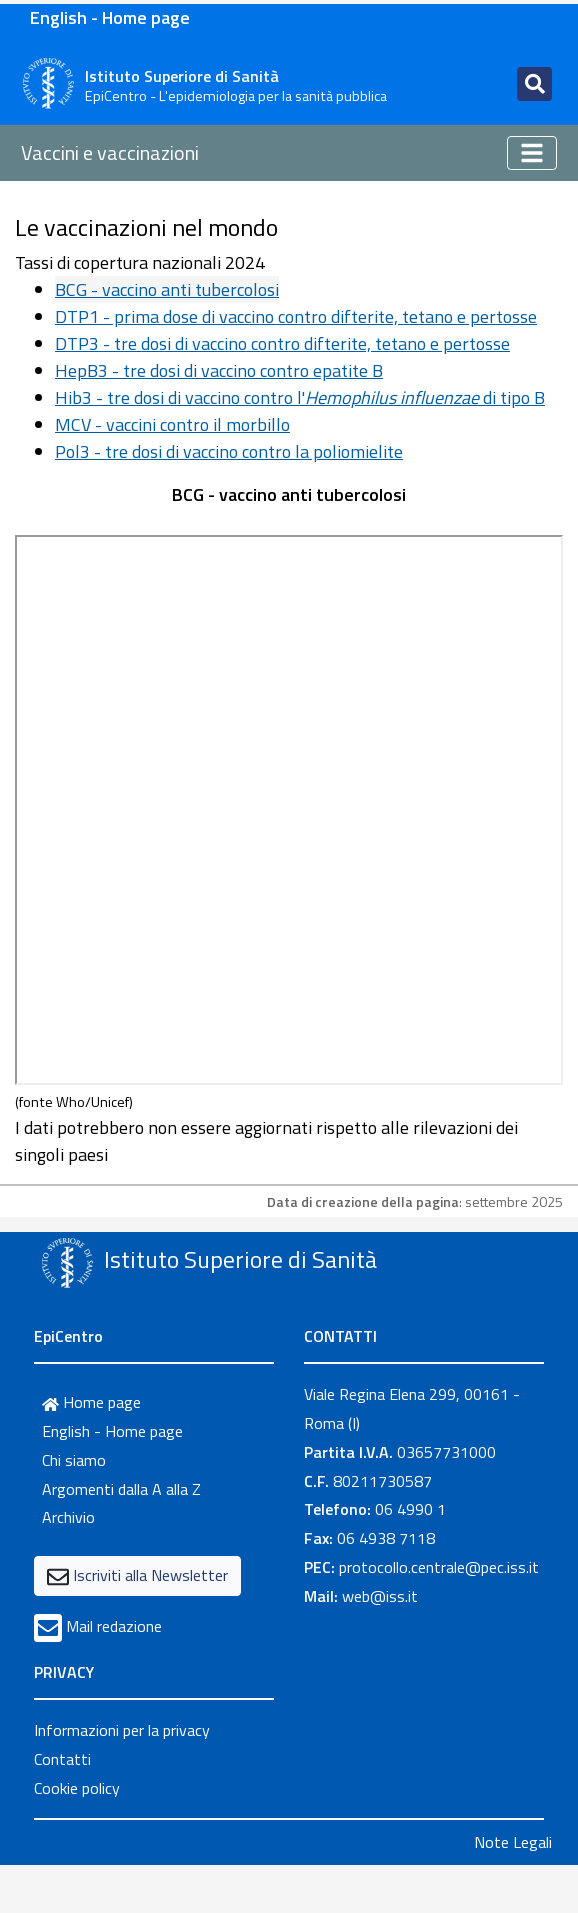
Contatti (62, 1759)
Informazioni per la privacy (122, 1730)
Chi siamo (74, 1460)
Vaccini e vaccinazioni (110, 152)
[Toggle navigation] (534, 84)
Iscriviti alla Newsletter (150, 1575)
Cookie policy (77, 1788)
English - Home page (110, 17)
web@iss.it (380, 1596)
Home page (91, 1402)
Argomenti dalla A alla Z (121, 1489)
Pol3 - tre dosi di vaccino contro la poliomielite (229, 451)
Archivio (68, 1517)
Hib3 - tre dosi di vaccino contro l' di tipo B (300, 397)
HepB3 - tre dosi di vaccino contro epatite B (219, 370)
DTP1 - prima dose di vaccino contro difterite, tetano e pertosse (296, 316)
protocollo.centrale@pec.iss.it (439, 1567)
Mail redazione (114, 1626)
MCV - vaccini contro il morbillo (172, 424)
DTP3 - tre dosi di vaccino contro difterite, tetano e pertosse (282, 343)
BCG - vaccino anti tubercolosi (167, 289)
